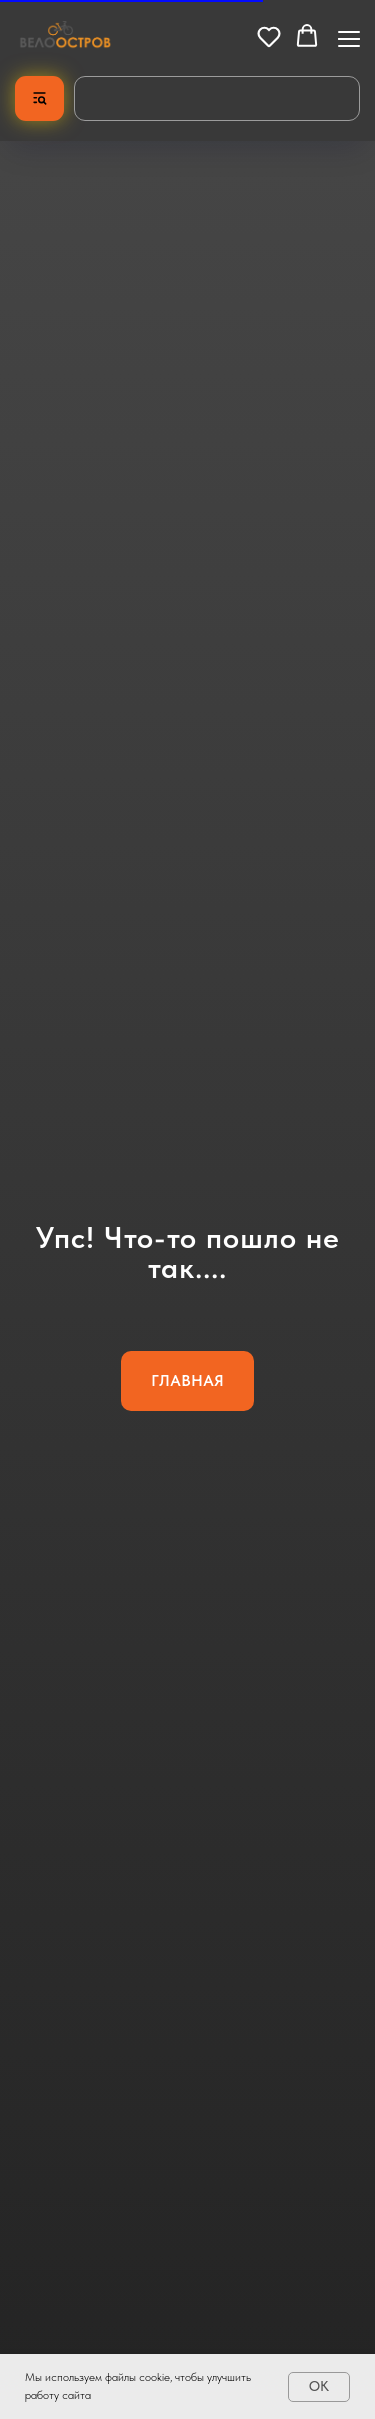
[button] (269, 36)
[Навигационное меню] (349, 37)
